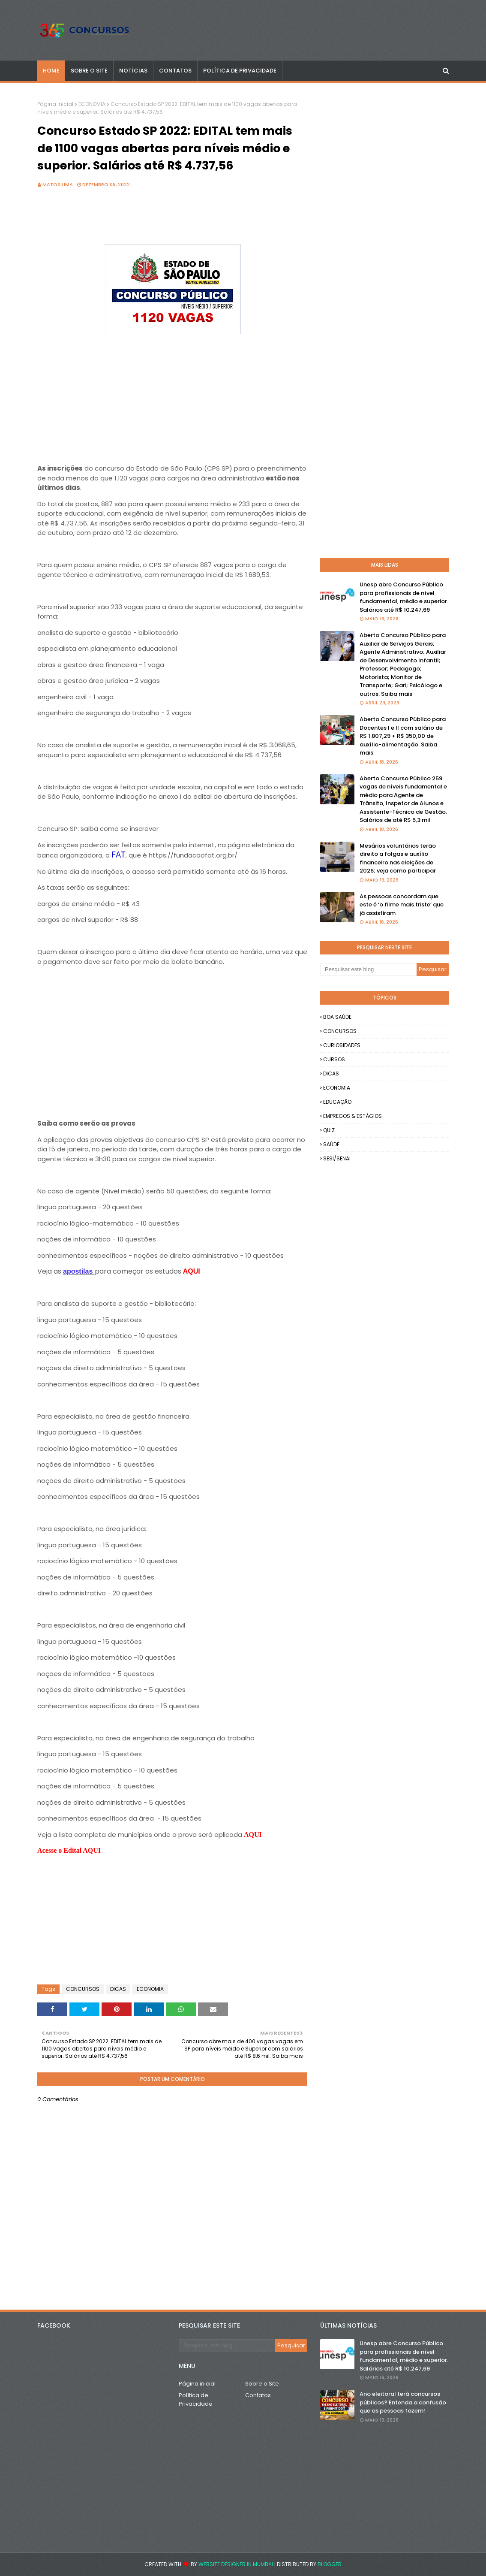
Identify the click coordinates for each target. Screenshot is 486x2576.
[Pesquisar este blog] (368, 969)
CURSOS (334, 1059)
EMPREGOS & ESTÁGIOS (352, 1116)
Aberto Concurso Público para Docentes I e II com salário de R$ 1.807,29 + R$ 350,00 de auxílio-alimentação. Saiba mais (403, 736)
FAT (118, 854)
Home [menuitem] (51, 70)
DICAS (118, 1989)
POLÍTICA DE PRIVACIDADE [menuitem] (239, 70)
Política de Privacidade (196, 2399)
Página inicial (55, 104)
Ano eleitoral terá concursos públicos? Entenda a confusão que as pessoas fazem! (403, 2402)
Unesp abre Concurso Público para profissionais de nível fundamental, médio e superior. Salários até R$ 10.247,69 (404, 597)
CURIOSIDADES (341, 1045)
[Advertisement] (172, 397)
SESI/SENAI (337, 1158)
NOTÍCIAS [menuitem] (133, 70)
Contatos (258, 2395)
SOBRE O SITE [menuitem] (89, 70)
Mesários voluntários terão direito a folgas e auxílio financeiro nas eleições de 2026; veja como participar (398, 858)
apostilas (79, 1271)
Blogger (330, 2564)
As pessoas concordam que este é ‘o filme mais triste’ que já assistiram (402, 904)
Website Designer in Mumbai (235, 2564)
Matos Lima (57, 184)
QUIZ (329, 1130)
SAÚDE (331, 1144)
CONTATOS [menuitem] (175, 70)
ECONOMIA (91, 104)
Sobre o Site (262, 2384)
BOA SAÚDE (337, 1017)
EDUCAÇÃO (337, 1101)
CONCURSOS (82, 1989)
